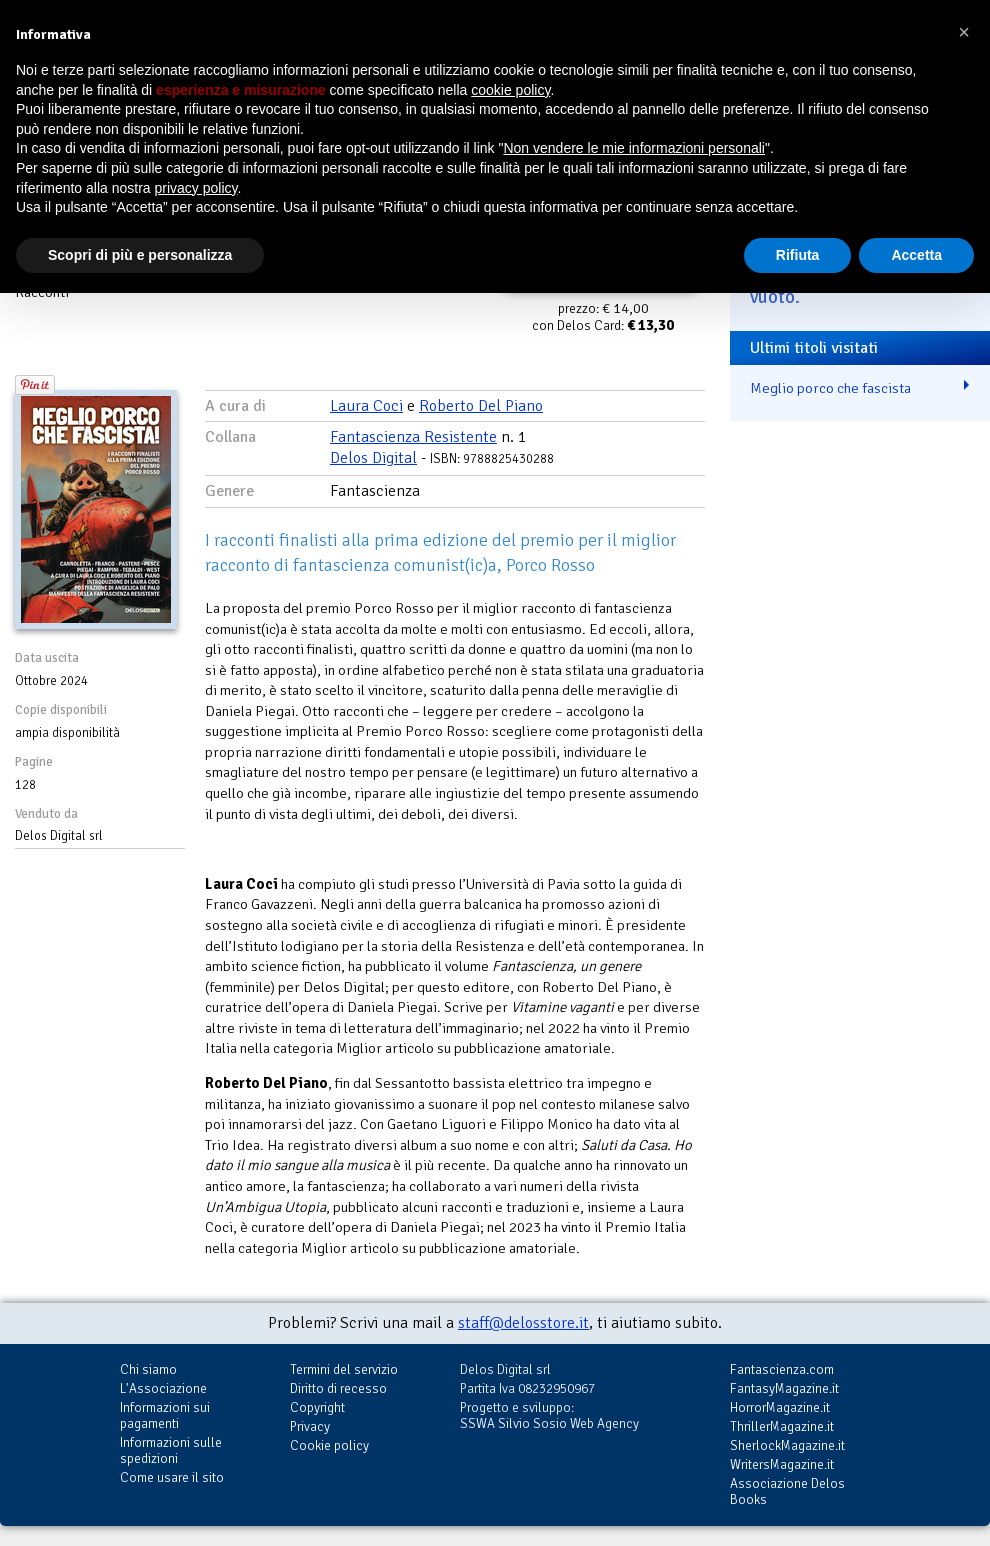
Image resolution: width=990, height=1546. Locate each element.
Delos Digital (373, 458)
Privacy (310, 1426)
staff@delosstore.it (523, 1323)
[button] (964, 32)
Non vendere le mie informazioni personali (633, 148)
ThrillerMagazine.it (782, 1426)
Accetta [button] (916, 255)
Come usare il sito (172, 1477)
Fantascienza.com (782, 1369)
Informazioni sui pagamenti (165, 1415)
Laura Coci (366, 406)
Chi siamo (148, 1369)
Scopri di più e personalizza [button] (140, 255)
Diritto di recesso (338, 1388)
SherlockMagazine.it (787, 1445)
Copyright (317, 1407)
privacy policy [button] (196, 188)
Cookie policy (329, 1445)
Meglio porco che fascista (830, 388)
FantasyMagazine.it (784, 1388)
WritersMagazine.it (782, 1464)
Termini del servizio (344, 1369)
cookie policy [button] (510, 90)
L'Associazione (163, 1388)
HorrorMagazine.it (780, 1407)
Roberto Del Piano (481, 406)
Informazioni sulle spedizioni (171, 1450)
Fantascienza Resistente (413, 437)
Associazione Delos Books (787, 1491)
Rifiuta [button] (798, 255)
